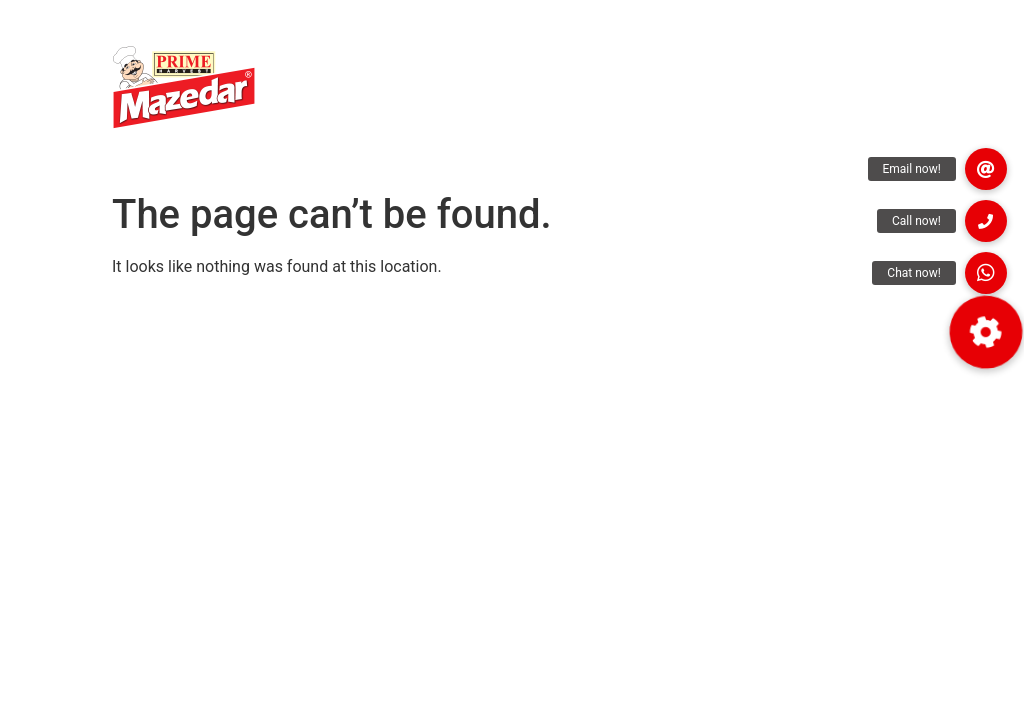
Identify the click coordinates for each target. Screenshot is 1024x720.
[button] (986, 273)
